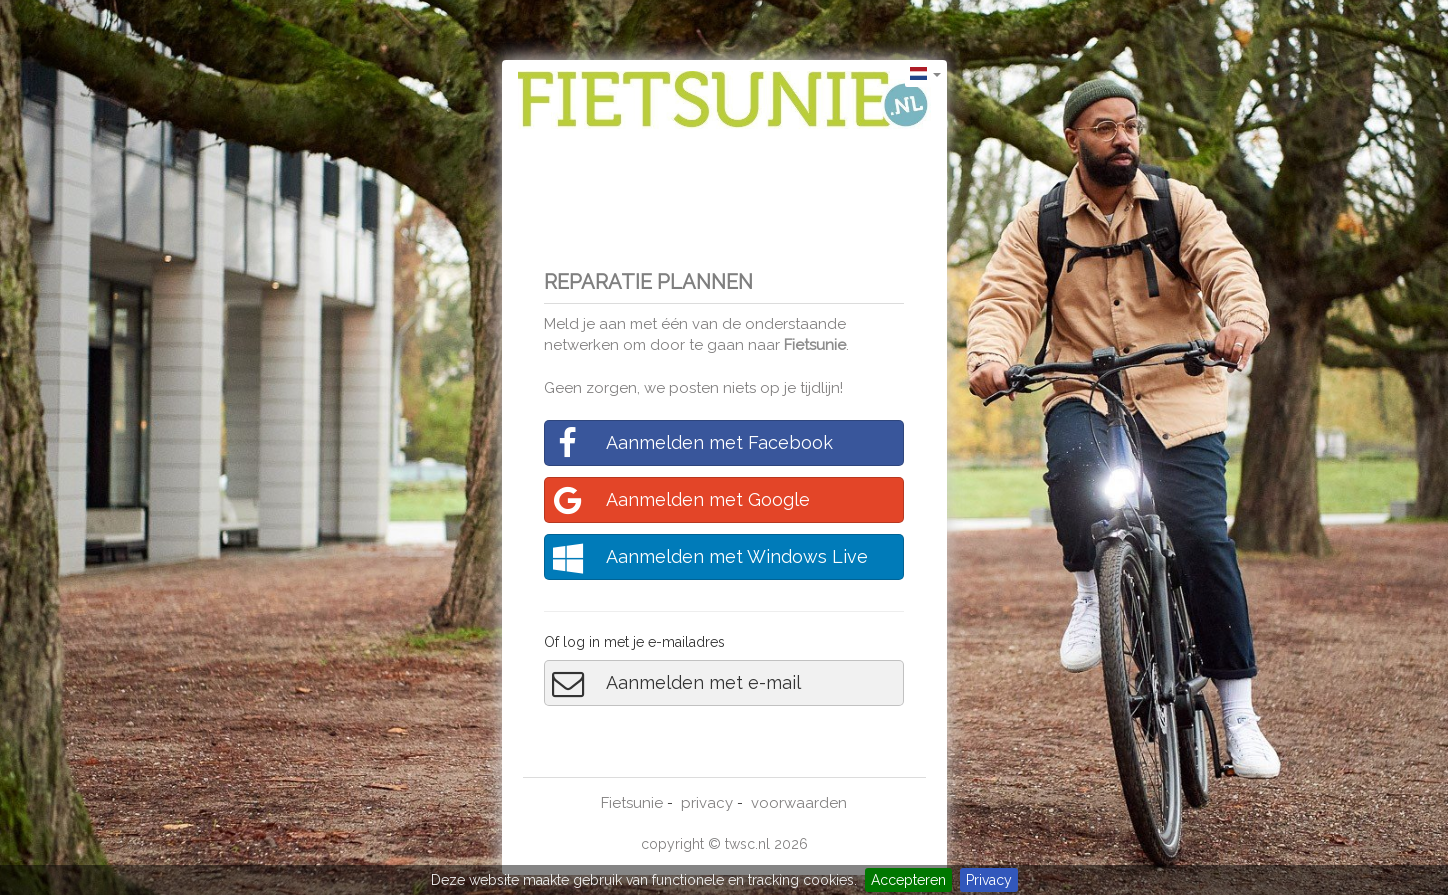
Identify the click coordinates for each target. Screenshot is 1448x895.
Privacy (989, 880)
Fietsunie (815, 345)
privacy (707, 803)
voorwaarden (799, 803)
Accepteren (908, 880)
